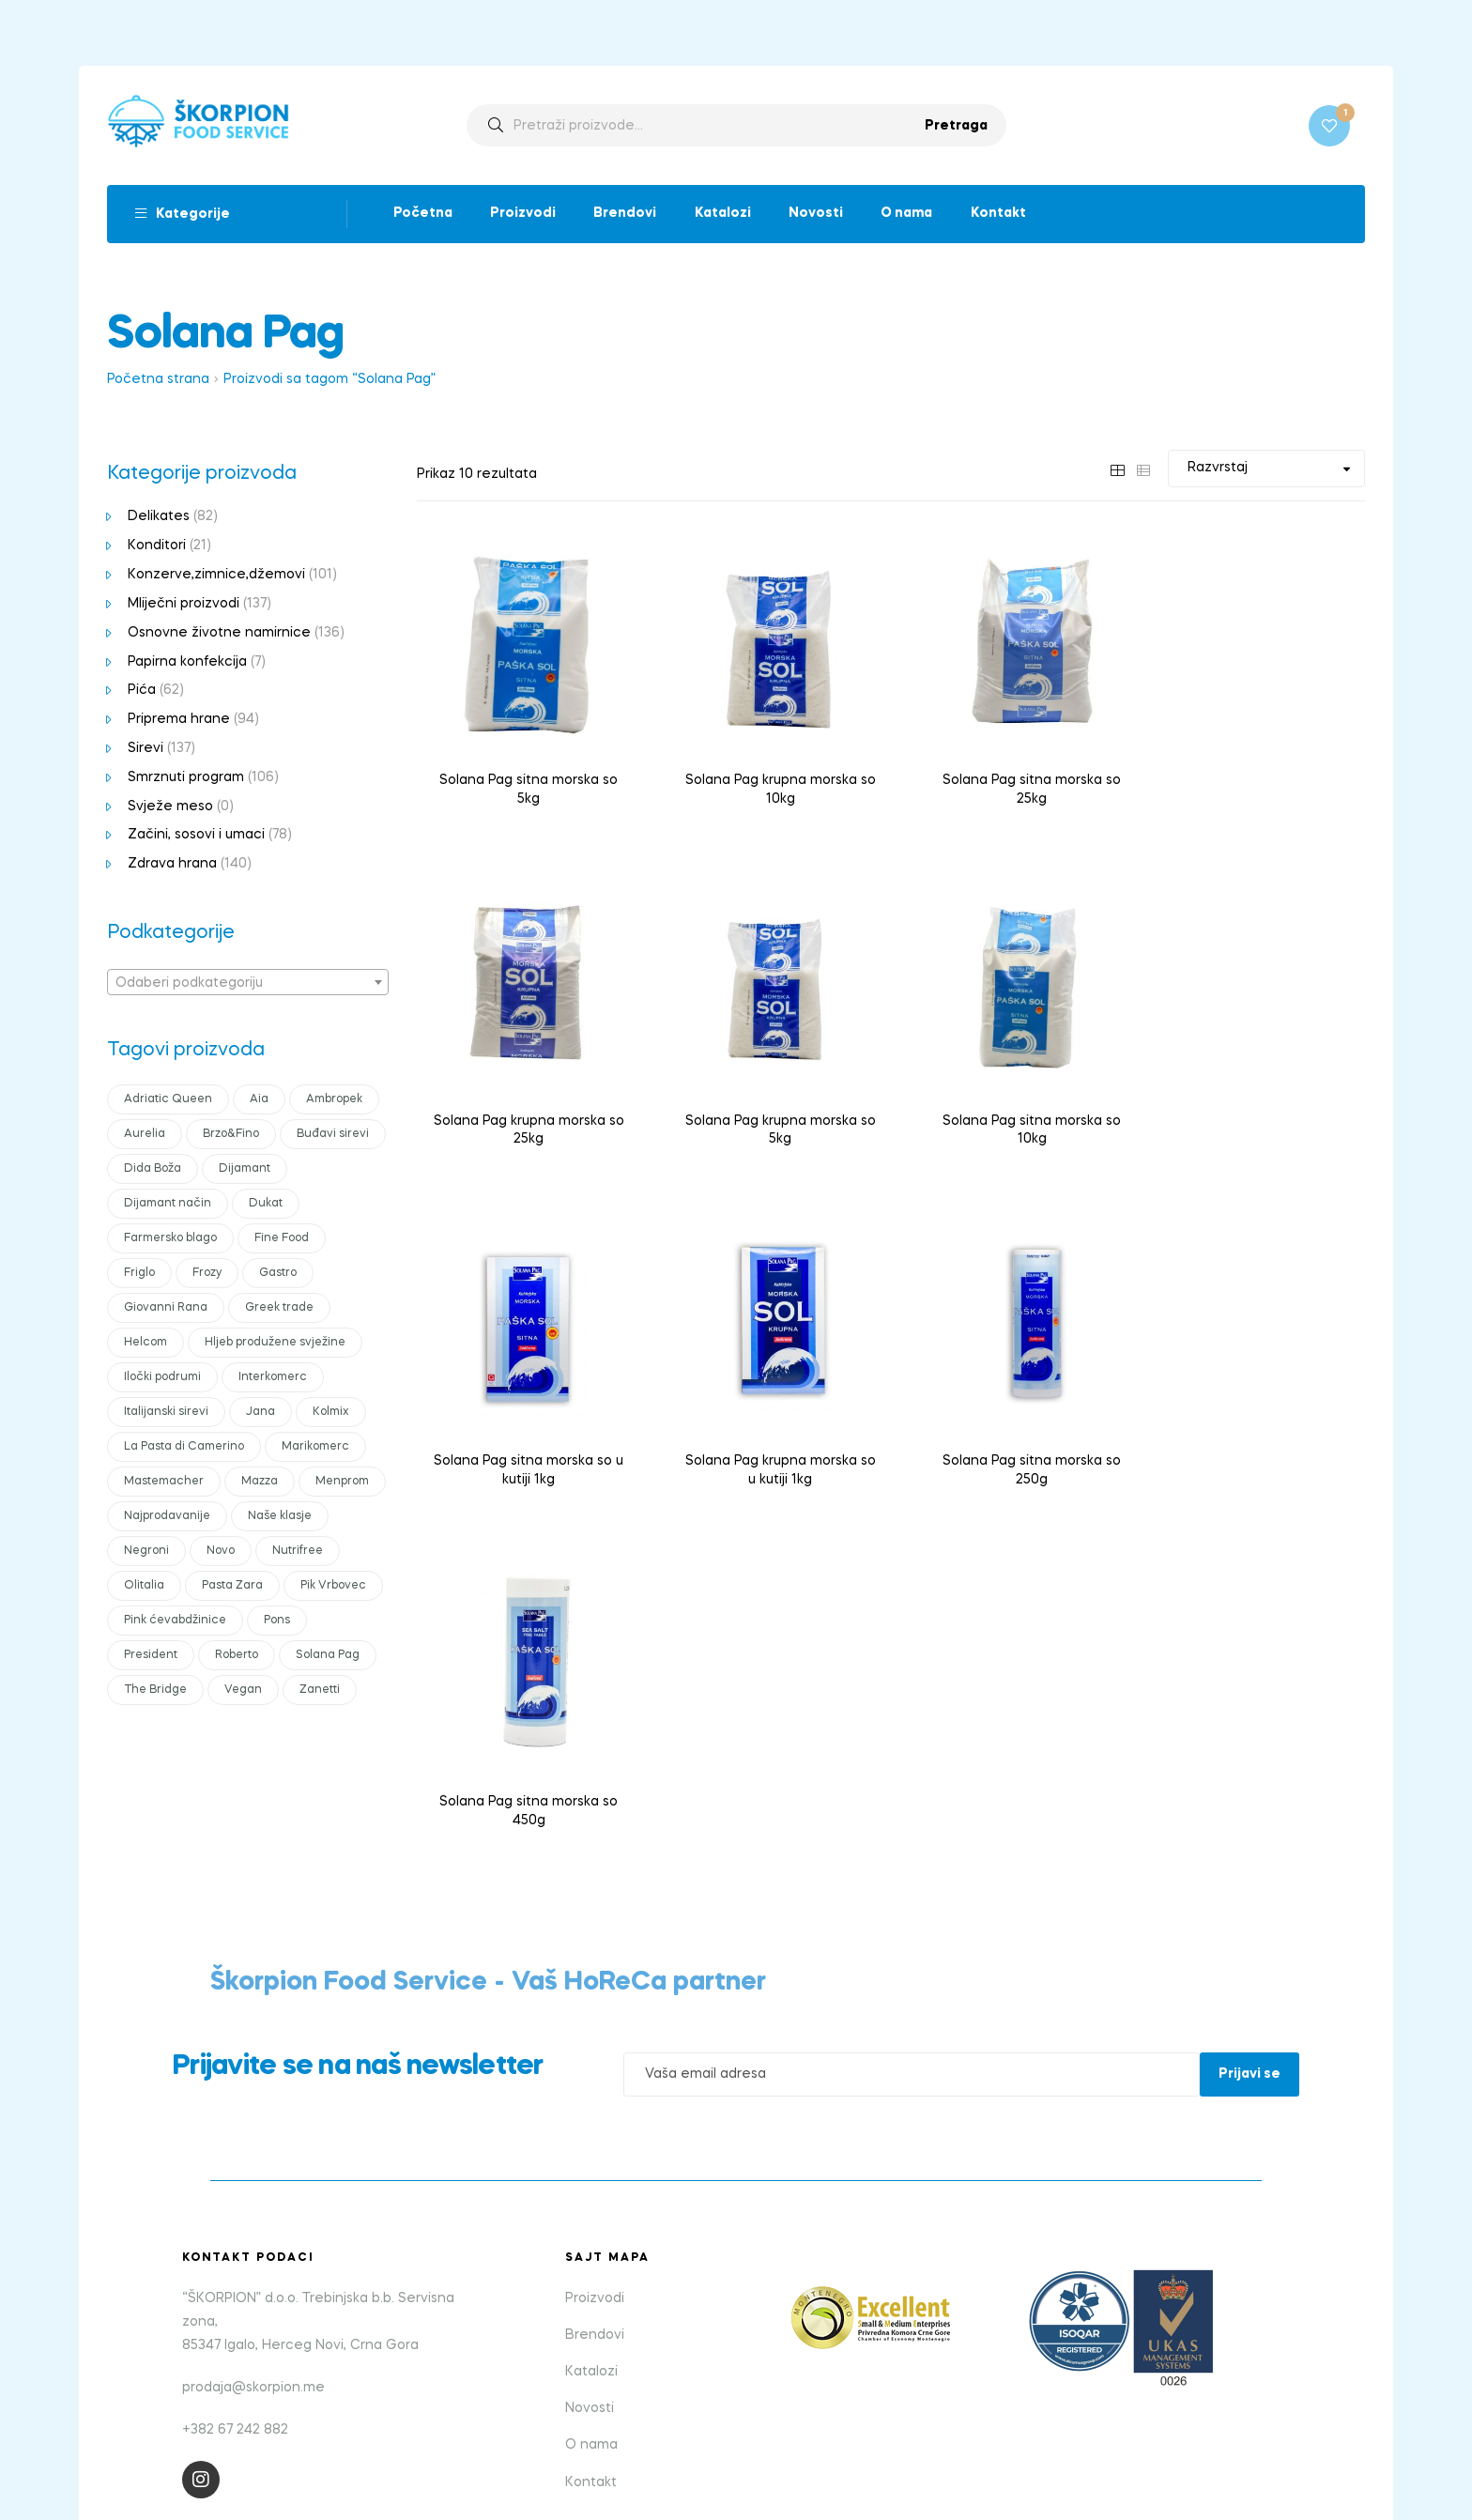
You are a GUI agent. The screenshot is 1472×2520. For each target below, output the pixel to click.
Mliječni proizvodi (183, 605)
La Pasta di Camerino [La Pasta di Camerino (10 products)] (184, 1448)
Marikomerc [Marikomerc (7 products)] (315, 1448)
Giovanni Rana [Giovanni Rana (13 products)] (165, 1309)
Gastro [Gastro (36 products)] (278, 1275)
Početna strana (158, 382)
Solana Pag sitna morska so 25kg (1013, 784)
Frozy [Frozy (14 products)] (207, 1275)
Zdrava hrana (172, 865)
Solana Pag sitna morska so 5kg (525, 784)
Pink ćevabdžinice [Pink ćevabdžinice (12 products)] (175, 1622)
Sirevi (145, 750)
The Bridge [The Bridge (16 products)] (155, 1692)
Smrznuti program (186, 779)
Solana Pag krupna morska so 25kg (1257, 784)
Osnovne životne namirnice (219, 634)
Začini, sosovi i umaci (196, 837)
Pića (142, 692)
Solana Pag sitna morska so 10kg (769, 1117)
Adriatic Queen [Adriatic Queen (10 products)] (168, 1101)
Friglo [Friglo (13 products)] (139, 1275)
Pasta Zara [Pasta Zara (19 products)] (232, 1587)
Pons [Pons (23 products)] (277, 1622)
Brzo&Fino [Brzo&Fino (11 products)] (231, 1136)
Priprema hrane (179, 721)
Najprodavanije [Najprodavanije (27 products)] (167, 1518)
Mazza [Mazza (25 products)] (259, 1483)
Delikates (159, 519)
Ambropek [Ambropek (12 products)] (334, 1101)
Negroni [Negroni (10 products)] (146, 1553)
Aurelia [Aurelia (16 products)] (144, 1136)
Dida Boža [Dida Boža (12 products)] (152, 1170)
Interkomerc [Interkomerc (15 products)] (272, 1379)
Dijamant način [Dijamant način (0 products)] (167, 1205)
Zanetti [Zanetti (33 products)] (319, 1692)
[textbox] (248, 985)
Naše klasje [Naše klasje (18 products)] (280, 1518)
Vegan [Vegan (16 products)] (243, 1692)
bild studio (804, 2437)
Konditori (157, 548)
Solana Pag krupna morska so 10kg (769, 784)
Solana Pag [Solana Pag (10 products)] (328, 1657)
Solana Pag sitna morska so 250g (525, 1450)
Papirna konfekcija (187, 663)
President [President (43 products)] (150, 1657)
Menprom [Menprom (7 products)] (342, 1483)
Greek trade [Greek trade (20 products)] (279, 1309)
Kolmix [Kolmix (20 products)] (331, 1414)
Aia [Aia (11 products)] (259, 1101)
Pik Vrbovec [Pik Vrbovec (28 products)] (333, 1587)
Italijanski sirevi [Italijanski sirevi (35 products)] (166, 1414)
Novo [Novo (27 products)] (221, 1553)
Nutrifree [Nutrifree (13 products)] (297, 1553)
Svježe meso (170, 808)
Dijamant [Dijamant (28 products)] (244, 1170)
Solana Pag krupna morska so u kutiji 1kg (1257, 1117)
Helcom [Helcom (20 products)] (145, 1344)
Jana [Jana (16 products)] (260, 1414)
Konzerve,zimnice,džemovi (216, 576)
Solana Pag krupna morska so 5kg (525, 1117)
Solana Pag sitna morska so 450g (769, 1450)
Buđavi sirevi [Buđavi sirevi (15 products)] (333, 1136)
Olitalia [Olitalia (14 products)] (144, 1587)
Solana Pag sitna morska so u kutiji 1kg (1013, 1117)
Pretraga (956, 126)
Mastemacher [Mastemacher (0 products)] (164, 1483)
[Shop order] (1266, 471)
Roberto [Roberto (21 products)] (236, 1657)
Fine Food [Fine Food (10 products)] (281, 1240)
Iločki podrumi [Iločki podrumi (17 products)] (162, 1379)
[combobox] (248, 984)
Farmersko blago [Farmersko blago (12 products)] (170, 1240)
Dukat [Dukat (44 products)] (266, 1205)
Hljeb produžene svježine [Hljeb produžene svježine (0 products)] (275, 1344)
